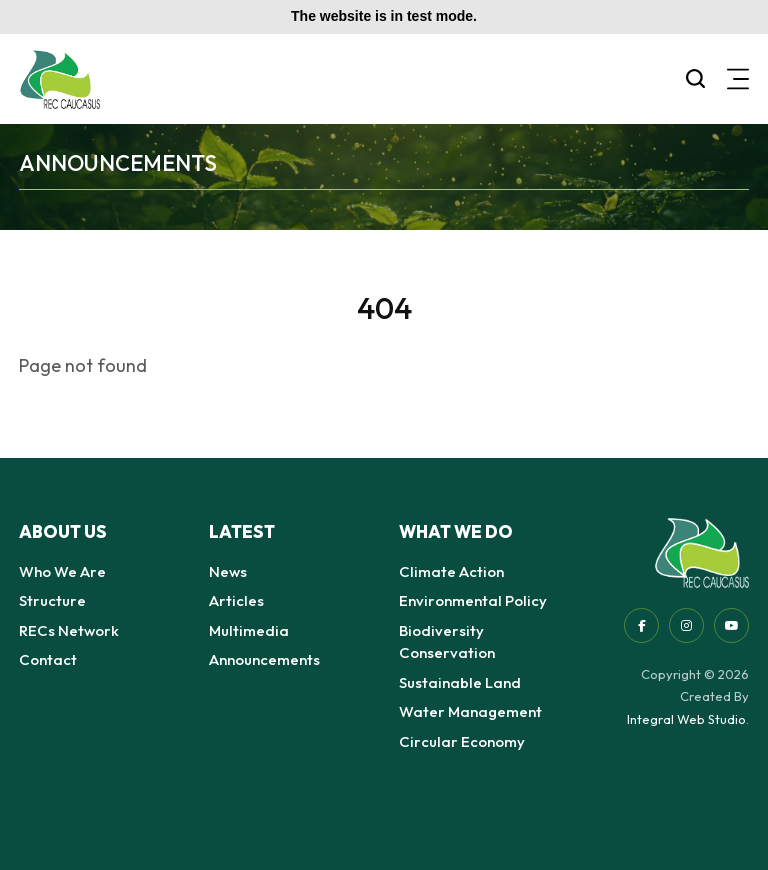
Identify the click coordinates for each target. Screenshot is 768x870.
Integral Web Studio (686, 719)
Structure (52, 600)
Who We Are (62, 571)
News (228, 571)
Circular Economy (462, 741)
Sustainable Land (460, 682)
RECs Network (69, 630)
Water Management (470, 711)
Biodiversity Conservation (447, 642)
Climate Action (451, 571)
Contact (48, 659)
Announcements (264, 659)
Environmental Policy (473, 600)
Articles (236, 600)
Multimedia (249, 630)
